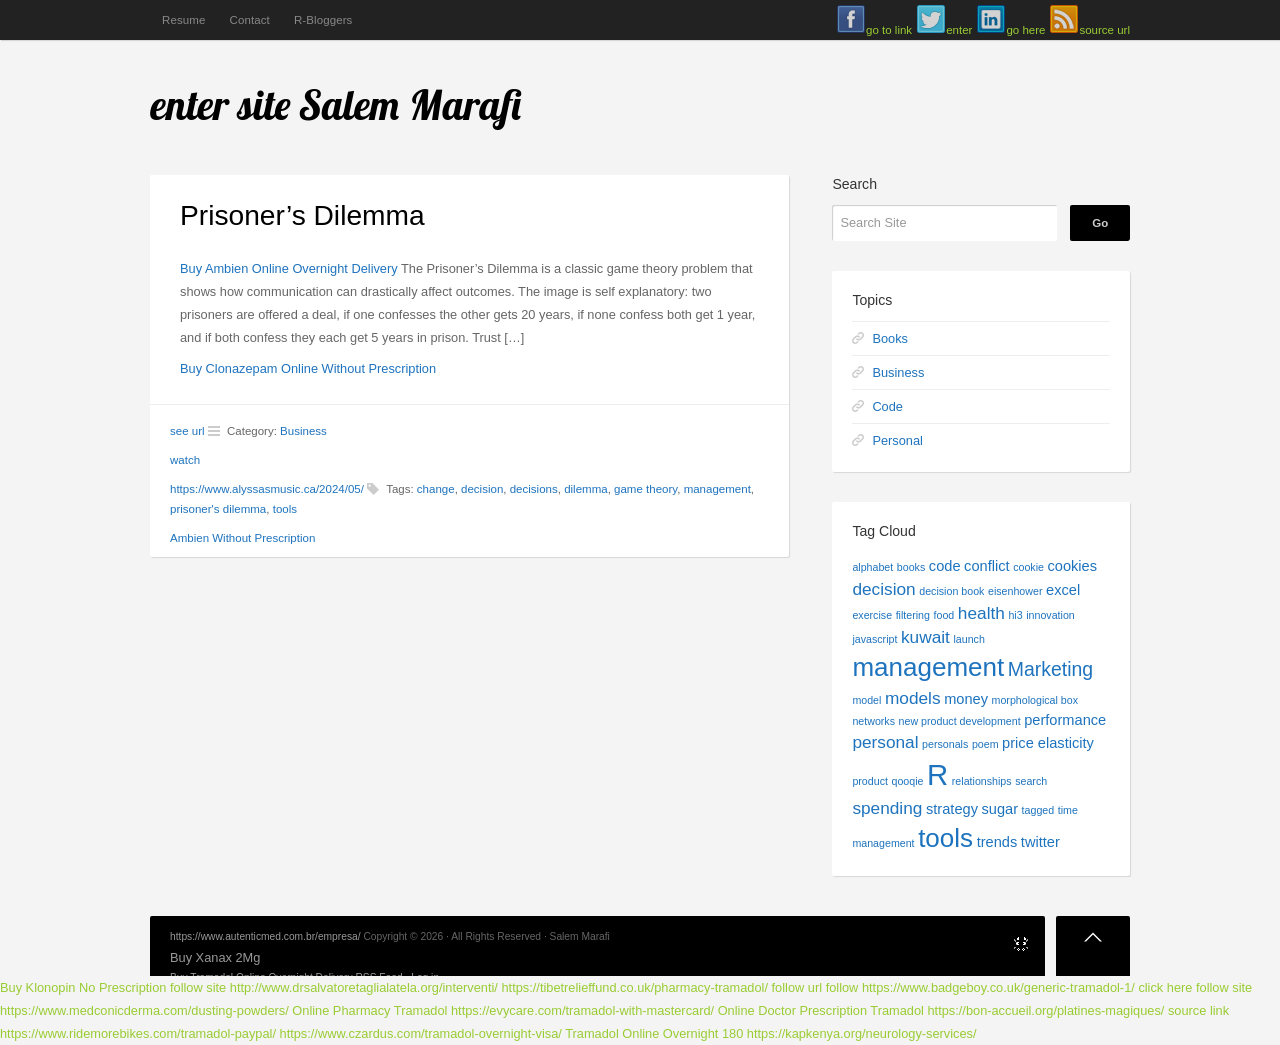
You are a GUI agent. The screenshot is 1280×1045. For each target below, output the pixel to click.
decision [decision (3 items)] (883, 589)
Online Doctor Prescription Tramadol (821, 1010)
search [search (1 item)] (1031, 781)
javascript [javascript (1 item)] (874, 639)
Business (303, 431)
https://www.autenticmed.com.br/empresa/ (265, 936)
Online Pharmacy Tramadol (369, 1010)
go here (1025, 30)
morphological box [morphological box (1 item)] (1035, 700)
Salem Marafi (411, 104)
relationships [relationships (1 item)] (982, 781)
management (717, 489)
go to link (889, 30)
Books (890, 338)
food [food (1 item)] (944, 615)
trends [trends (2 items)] (997, 842)
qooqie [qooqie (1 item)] (907, 781)
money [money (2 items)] (966, 699)
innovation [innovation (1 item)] (1050, 615)
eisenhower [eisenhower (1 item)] (1015, 591)
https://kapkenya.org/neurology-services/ (862, 1033)
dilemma (586, 489)
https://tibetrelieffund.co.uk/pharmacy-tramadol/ (635, 987)
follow (842, 987)
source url (1104, 30)
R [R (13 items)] (937, 774)
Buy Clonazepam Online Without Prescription (308, 368)
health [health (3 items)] (981, 613)
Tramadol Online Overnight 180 (654, 1033)
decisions (534, 489)
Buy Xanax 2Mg (215, 957)
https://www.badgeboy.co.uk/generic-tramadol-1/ (998, 987)
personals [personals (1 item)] (945, 744)
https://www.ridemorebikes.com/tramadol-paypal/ (138, 1033)
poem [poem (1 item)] (985, 744)
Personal (897, 440)
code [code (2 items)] (945, 566)
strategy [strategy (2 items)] (952, 809)
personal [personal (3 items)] (885, 742)
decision (482, 489)
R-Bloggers (323, 20)
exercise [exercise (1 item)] (872, 615)
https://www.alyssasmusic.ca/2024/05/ (267, 489)
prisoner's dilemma (218, 509)
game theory (645, 489)
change (436, 489)
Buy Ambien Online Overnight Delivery (289, 268)
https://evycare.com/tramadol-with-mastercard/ (582, 1010)
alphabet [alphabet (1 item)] (872, 567)
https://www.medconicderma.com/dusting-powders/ (144, 1010)
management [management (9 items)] (928, 667)
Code (887, 406)
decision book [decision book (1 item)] (951, 591)
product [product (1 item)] (870, 781)
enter (959, 30)
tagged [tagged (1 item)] (1038, 810)
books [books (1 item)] (911, 567)
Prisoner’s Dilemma (302, 215)
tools (285, 509)
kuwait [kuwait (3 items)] (925, 637)
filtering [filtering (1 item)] (913, 615)
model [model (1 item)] (866, 700)
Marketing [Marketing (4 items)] (1050, 669)
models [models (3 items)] (913, 698)
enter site (220, 104)
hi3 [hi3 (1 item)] (1015, 615)
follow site (198, 987)
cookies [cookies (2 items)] (1073, 566)
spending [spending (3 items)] (887, 808)
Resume (183, 20)
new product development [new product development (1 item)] (960, 721)
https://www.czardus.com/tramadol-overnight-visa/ (421, 1033)
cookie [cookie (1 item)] (1028, 567)
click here (1165, 987)
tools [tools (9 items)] (945, 838)
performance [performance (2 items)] (1065, 720)
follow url (797, 987)
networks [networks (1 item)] (873, 721)
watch (185, 460)
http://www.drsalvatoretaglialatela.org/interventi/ (364, 987)
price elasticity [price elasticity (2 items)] (1048, 743)
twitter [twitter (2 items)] (1040, 842)
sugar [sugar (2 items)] (1000, 809)
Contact (249, 20)
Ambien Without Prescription (242, 538)
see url (187, 431)
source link (1198, 1010)
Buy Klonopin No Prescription (83, 987)
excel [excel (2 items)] (1063, 590)
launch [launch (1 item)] (968, 639)
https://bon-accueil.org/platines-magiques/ (1045, 1010)
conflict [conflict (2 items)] (986, 566)
